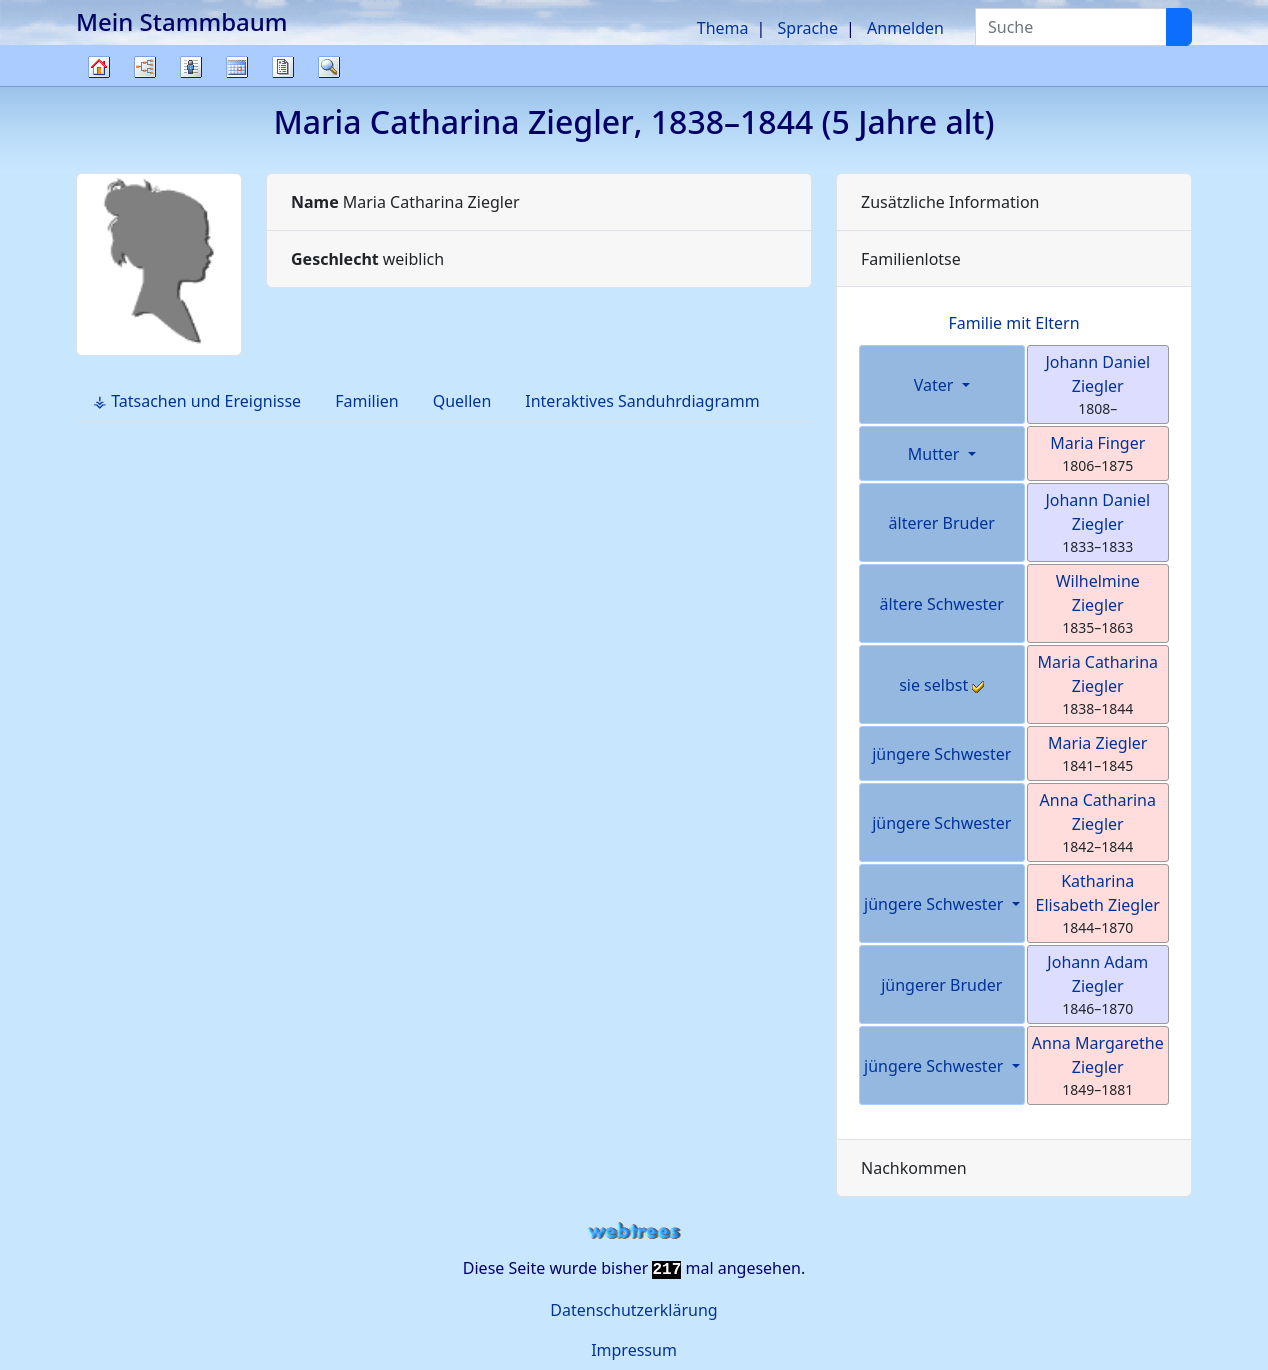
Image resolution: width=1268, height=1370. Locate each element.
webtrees (634, 1231)
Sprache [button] (808, 28)
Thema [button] (723, 28)
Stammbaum (99, 85)
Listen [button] (191, 67)
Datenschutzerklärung (633, 1310)
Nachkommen (914, 1168)
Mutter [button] (936, 454)
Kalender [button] (237, 67)
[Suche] (1179, 27)
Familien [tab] (367, 401)
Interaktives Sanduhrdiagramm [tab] (642, 401)
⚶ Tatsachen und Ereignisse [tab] (197, 401)
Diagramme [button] (145, 67)
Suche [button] (329, 67)
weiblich (367, 259)
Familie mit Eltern (1013, 323)
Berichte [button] (283, 67)
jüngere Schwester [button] (935, 904)
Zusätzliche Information (950, 202)
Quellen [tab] (462, 401)
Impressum (634, 1350)
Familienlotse (911, 259)
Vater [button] (936, 385)
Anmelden (905, 28)
